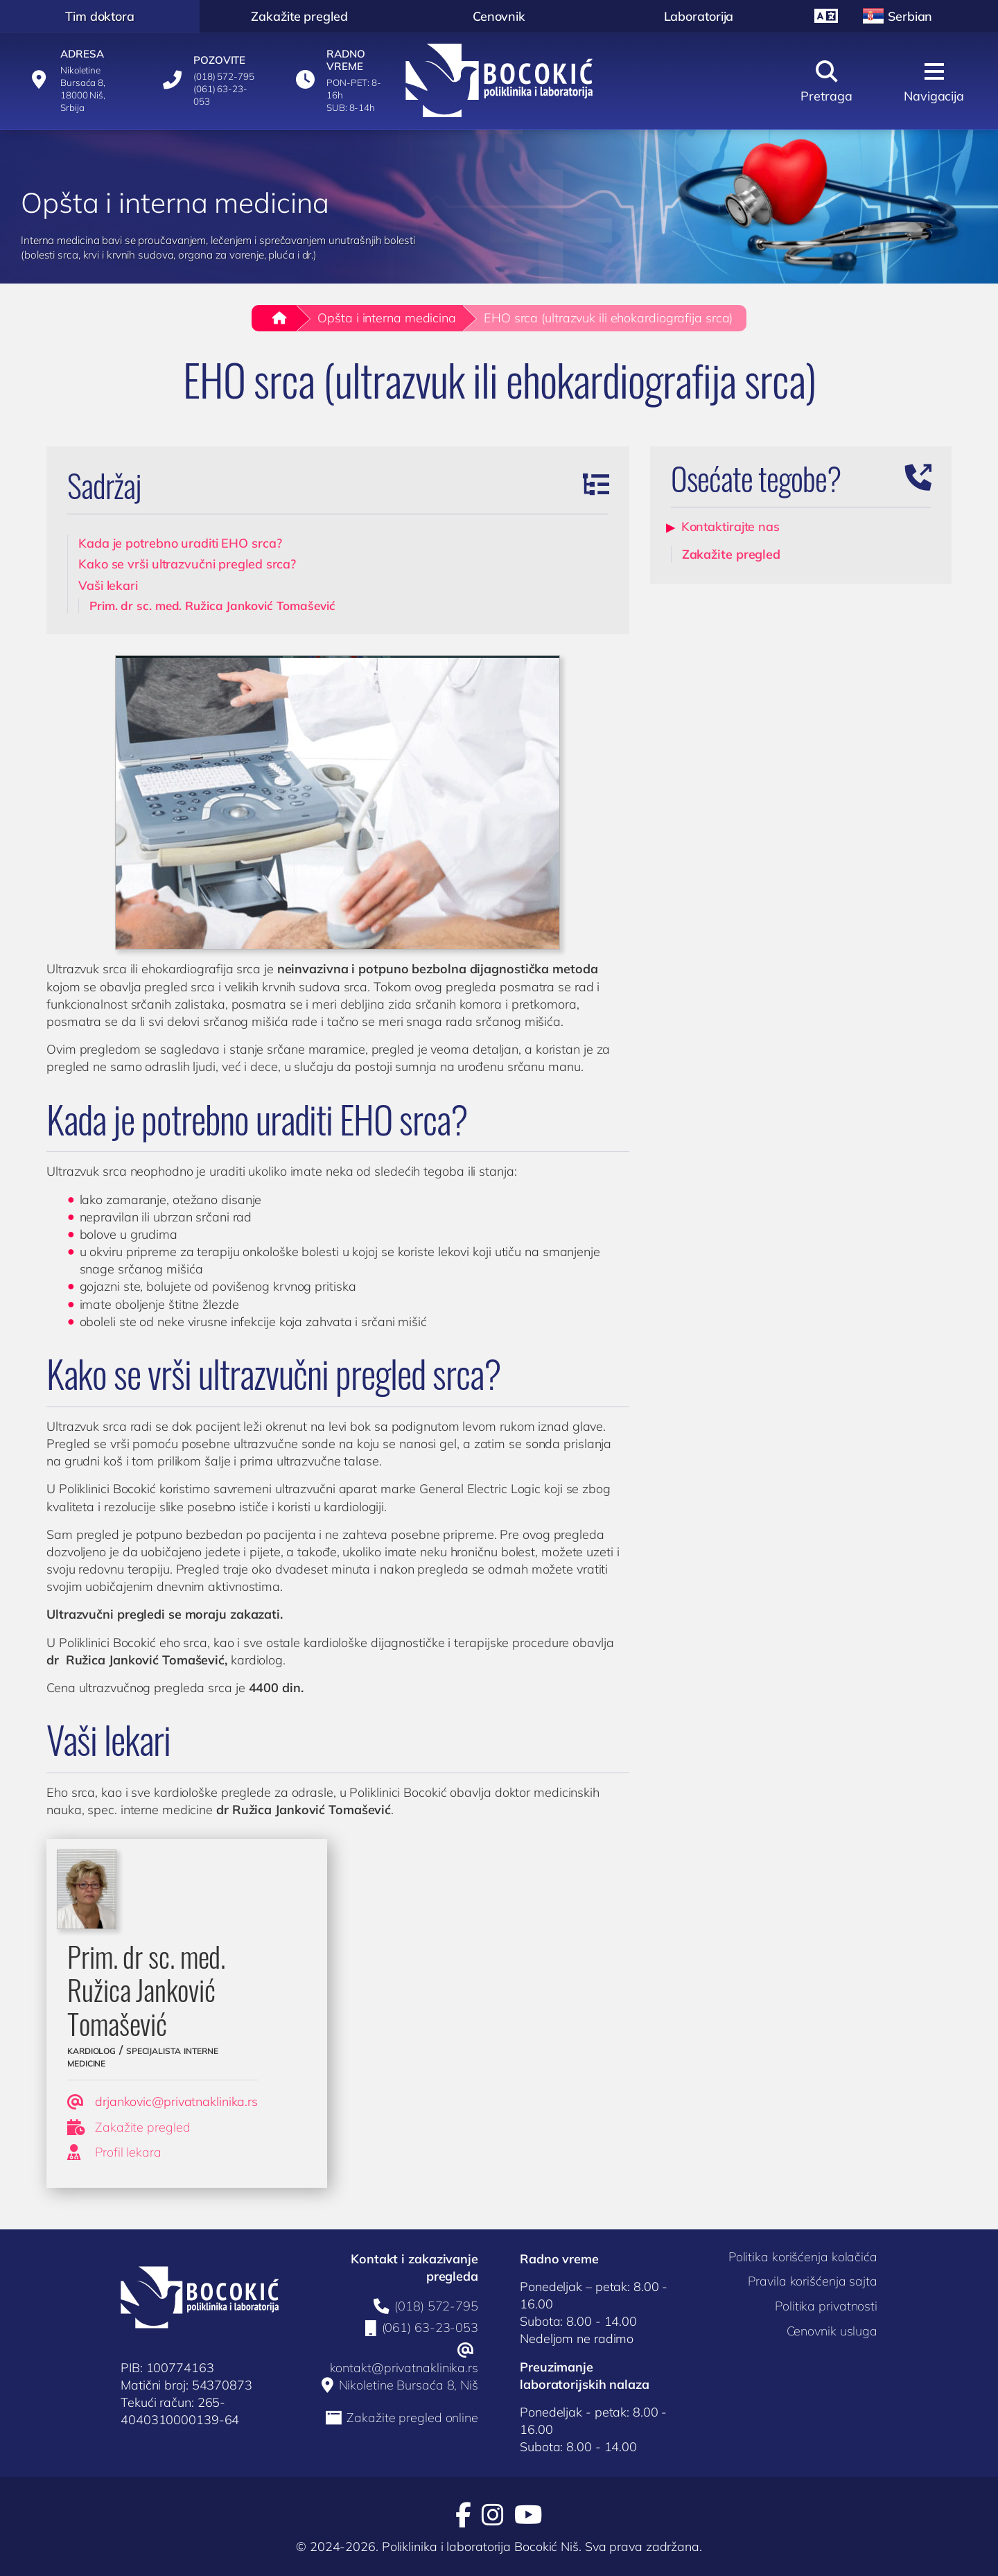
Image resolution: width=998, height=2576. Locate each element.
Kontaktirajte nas (730, 526)
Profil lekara (114, 2152)
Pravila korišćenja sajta (812, 2281)
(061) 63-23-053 (430, 2328)
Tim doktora (99, 16)
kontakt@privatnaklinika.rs (404, 2368)
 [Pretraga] (826, 82)
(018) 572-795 (436, 2306)
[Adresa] (77, 80)
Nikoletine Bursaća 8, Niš (409, 2385)
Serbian (897, 16)
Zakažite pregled (299, 16)
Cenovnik (499, 16)
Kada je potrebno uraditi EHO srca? (180, 543)
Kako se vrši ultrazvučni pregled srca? (187, 564)
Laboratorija (699, 16)
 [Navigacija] (934, 82)
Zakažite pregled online (412, 2418)
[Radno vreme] (343, 80)
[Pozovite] (210, 80)
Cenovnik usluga (832, 2331)
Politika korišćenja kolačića (802, 2257)
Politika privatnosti (826, 2306)
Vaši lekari (108, 585)
